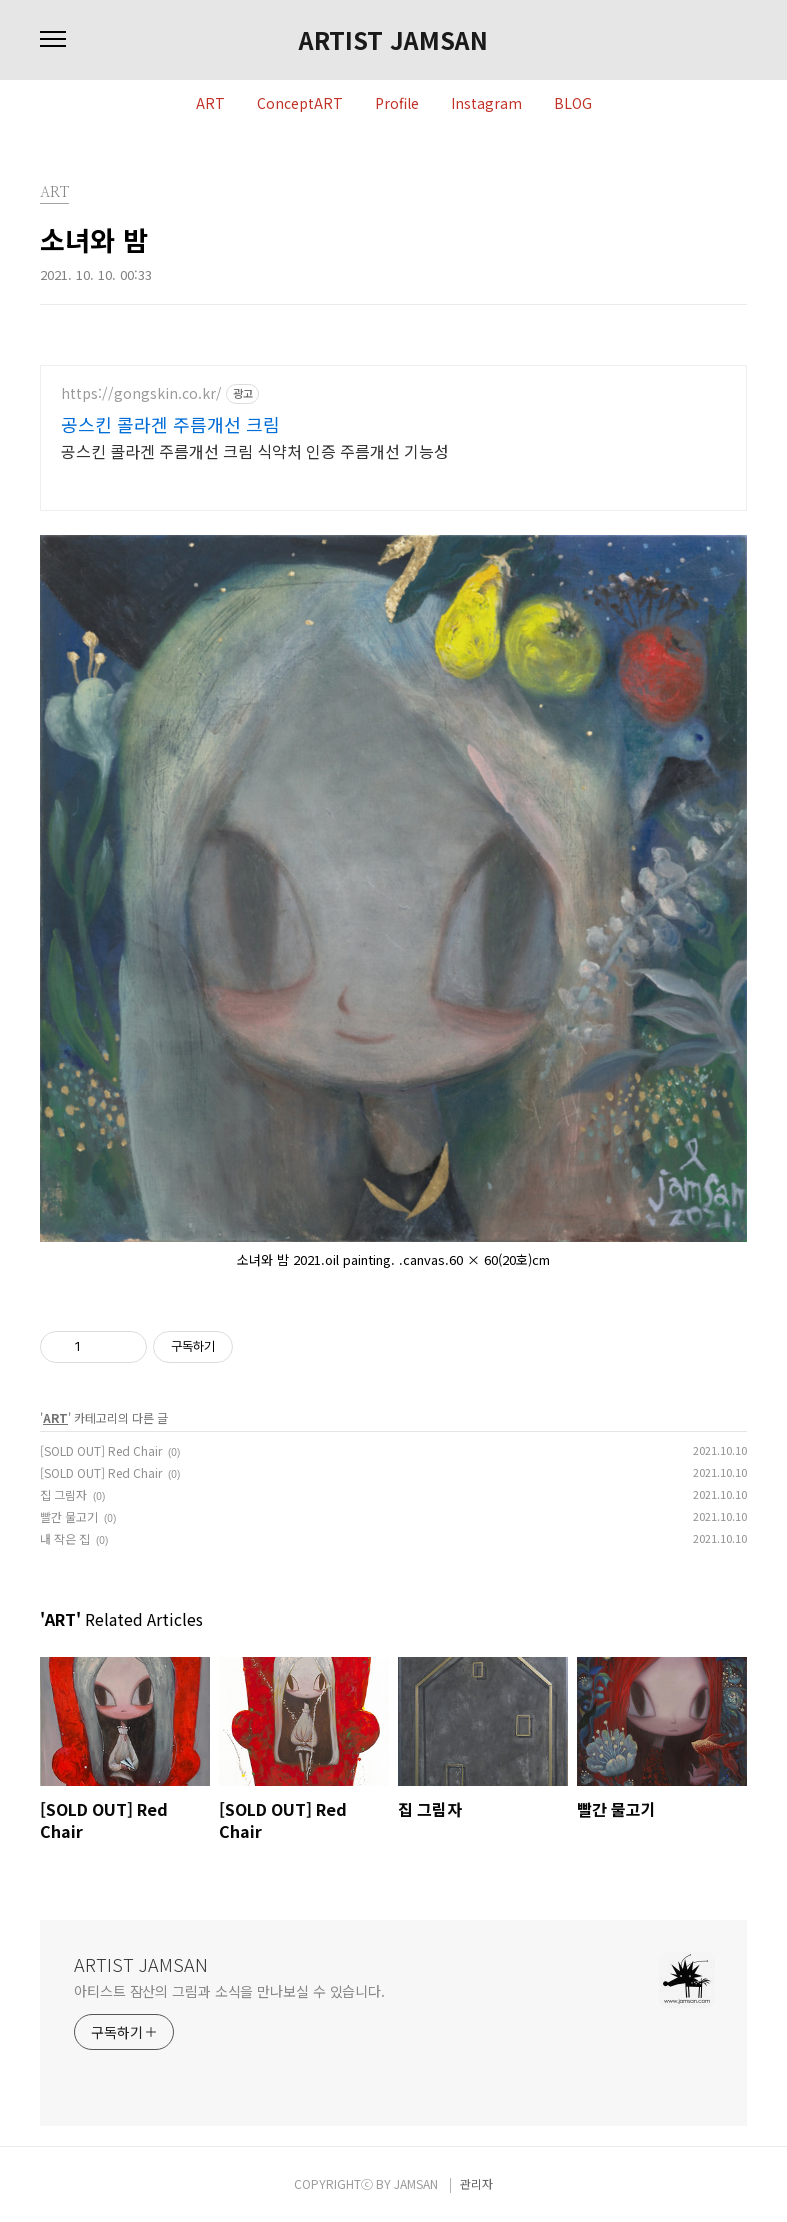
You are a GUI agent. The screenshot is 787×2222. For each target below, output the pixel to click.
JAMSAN (416, 2183)
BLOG (573, 104)
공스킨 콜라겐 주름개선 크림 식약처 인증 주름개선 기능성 (255, 450)
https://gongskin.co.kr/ (141, 393)
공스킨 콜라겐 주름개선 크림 (170, 424)
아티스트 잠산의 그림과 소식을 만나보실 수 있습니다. (229, 1991)
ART (210, 104)
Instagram (486, 104)
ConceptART (300, 104)
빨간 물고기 (69, 1516)
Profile (397, 104)
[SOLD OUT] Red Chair (101, 1450)
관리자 (476, 2183)
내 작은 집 (65, 1538)
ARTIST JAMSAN (393, 40)
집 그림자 (63, 1494)
